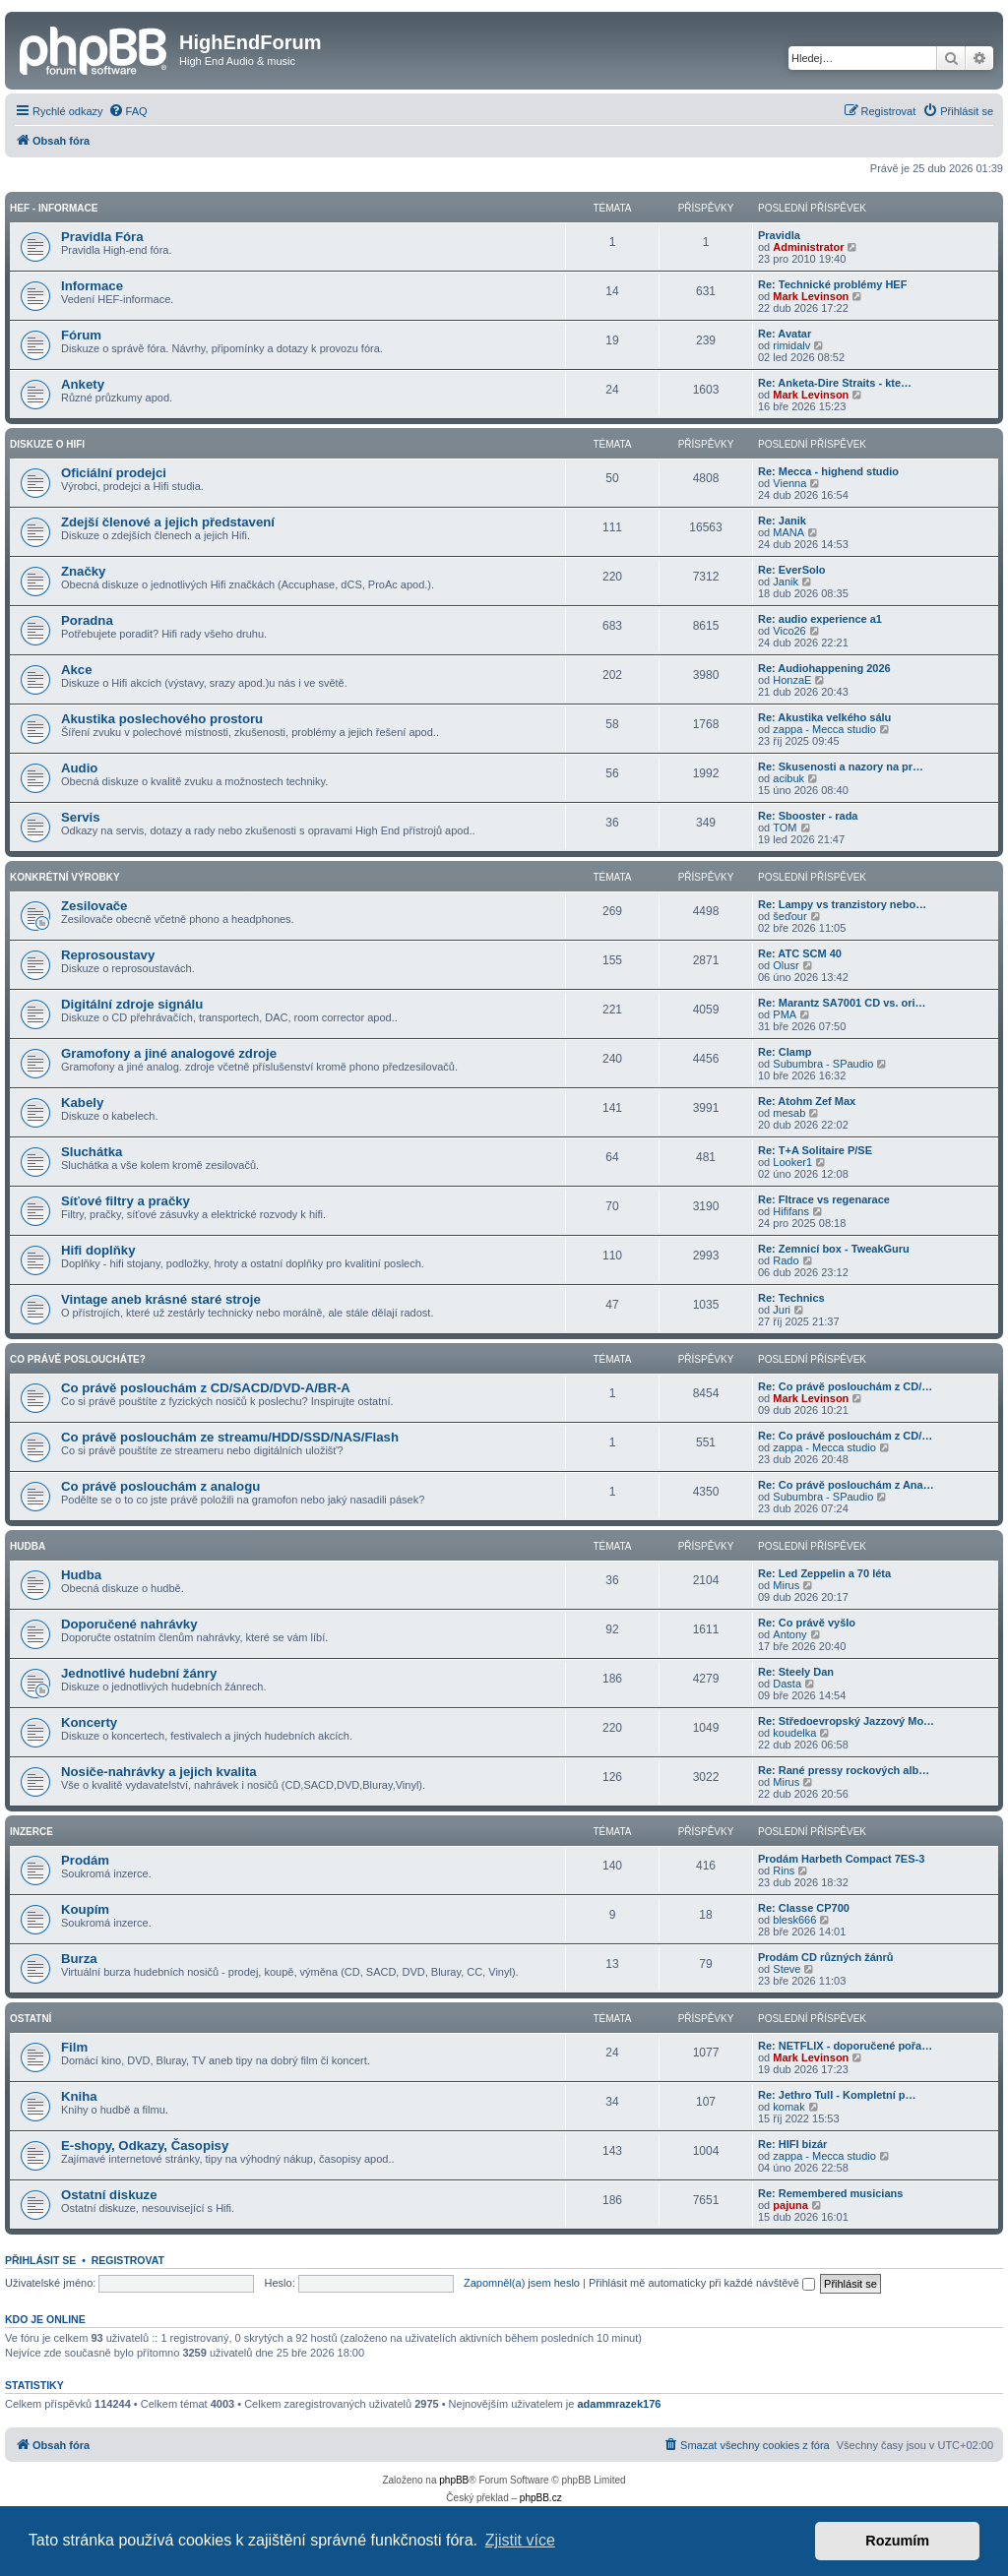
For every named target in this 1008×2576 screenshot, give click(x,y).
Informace (92, 285)
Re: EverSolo (791, 570)
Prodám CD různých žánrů (826, 1957)
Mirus (786, 1585)
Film (74, 2047)
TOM (784, 827)
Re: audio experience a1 (820, 619)
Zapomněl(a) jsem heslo (522, 2283)
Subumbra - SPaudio (823, 1064)
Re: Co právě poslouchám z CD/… (845, 1386)
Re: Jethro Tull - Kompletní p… (837, 2095)
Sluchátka (91, 1151)
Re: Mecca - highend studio (828, 471)
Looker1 (792, 1162)
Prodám (85, 1860)
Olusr (785, 965)
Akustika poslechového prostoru (162, 718)
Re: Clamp (784, 1052)
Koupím (85, 1909)
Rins (783, 1870)
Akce (77, 669)
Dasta (787, 1683)
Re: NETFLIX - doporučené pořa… (845, 2046)
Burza (79, 1958)
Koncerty (89, 1722)
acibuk (788, 778)
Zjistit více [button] (520, 2540)
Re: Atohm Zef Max (806, 1101)
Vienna (789, 483)
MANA (788, 532)
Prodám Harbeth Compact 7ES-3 (841, 1859)
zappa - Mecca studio (824, 729)
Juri (781, 1310)
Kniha (79, 2096)
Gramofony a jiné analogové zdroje (169, 1053)
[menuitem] (128, 111)
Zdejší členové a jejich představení (168, 522)
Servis (80, 817)
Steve (786, 1969)
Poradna (87, 620)
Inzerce (31, 1831)
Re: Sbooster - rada (807, 816)
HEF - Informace (53, 208)
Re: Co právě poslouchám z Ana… (846, 1485)
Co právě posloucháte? (78, 1359)
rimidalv (791, 345)
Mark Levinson (811, 296)
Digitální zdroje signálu (132, 1004)
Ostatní (30, 2018)
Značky (83, 571)
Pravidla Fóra (102, 236)
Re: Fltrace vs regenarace (824, 1199)
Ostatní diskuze (109, 2194)
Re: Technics (791, 1298)
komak (788, 2107)
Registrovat (128, 2260)
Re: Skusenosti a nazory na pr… (840, 766)
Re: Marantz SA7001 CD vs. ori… (842, 1003)
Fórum (81, 335)
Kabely (82, 1102)
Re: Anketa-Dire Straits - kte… (835, 383)
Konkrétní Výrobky (65, 877)
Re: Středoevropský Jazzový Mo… (846, 1721)
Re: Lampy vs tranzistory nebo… (842, 904)
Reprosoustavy (108, 955)
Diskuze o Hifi (47, 444)
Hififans (791, 1211)
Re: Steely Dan (796, 1672)
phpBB (454, 2480)
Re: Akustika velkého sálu (824, 717)
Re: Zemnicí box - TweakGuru (834, 1249)
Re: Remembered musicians (830, 2193)
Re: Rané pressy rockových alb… (843, 1770)
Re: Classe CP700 (804, 1908)
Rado (785, 1260)
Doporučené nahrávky (129, 1624)
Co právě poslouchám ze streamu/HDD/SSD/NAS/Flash (230, 1437)
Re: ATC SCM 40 (800, 953)
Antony (789, 1634)
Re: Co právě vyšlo (806, 1622)
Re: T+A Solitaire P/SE (815, 1150)
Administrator (808, 247)
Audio (79, 768)
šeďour (789, 916)
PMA (784, 1014)
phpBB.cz (541, 2497)
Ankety (82, 384)
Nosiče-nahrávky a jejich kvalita (159, 1771)
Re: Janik (782, 520)
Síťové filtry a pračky (125, 1201)
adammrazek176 (619, 2404)
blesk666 (794, 1920)
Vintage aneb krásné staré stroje (161, 1299)
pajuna (790, 2205)
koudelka (794, 1733)
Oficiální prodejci (113, 472)
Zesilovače (94, 905)
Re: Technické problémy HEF (832, 284)
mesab (789, 1113)
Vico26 (789, 631)
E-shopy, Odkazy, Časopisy (144, 2145)
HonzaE (792, 680)
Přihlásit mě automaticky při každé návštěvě (702, 2283)
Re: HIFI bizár (792, 2144)
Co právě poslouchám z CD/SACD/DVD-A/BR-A (205, 1387)
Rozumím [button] (897, 2540)
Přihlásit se (40, 2260)
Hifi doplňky (98, 1250)
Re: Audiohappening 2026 (824, 668)
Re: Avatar (784, 333)
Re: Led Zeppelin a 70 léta (824, 1573)
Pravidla (779, 235)
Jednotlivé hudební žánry (139, 1673)
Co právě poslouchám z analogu (160, 1486)
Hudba (27, 1546)
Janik (785, 581)
